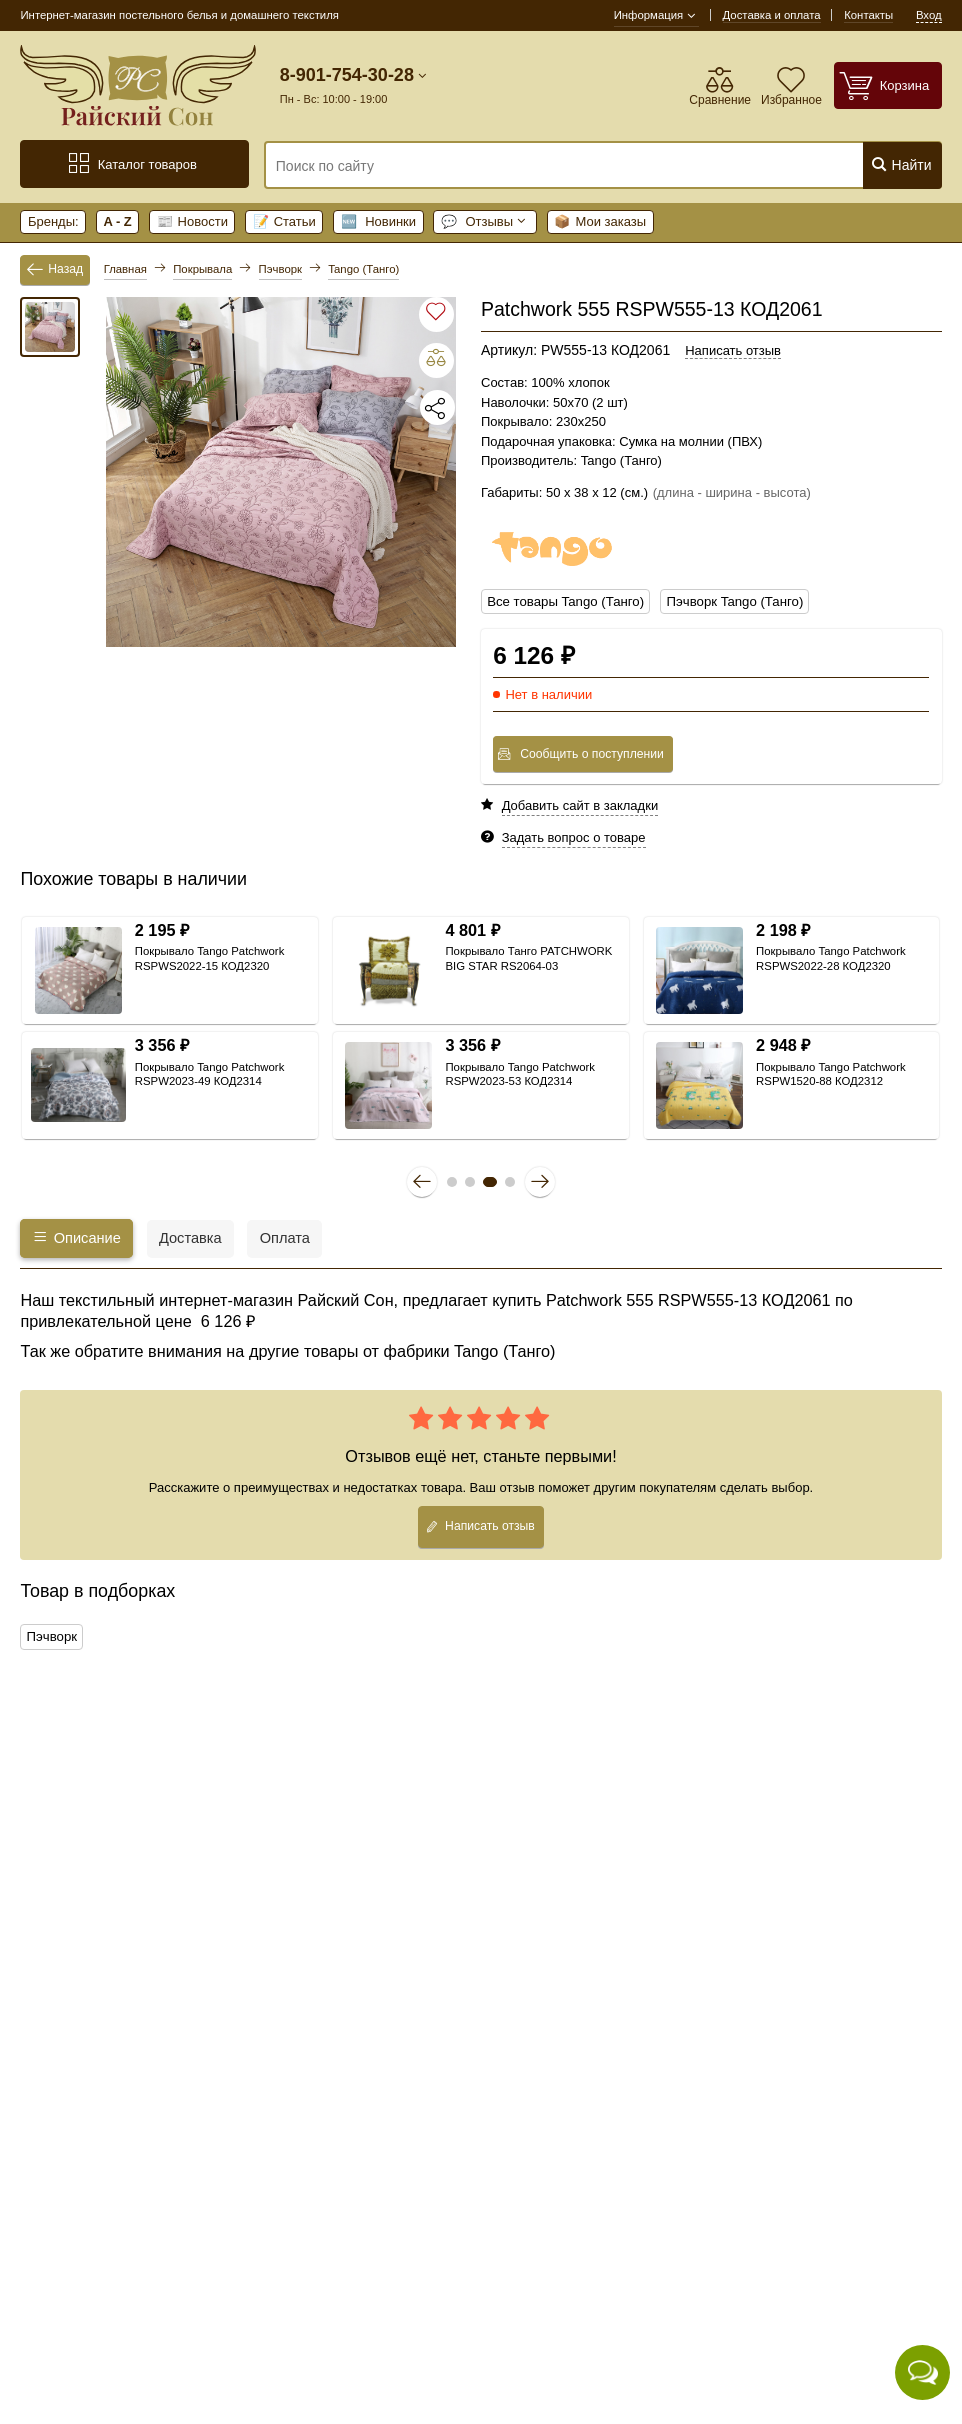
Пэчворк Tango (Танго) (730, 601)
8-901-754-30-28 (347, 75)
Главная (125, 269)
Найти (901, 164)
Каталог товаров (132, 164)
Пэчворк (51, 1635)
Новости (192, 221)
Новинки (379, 221)
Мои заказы (600, 221)
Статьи (284, 221)
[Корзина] (888, 85)
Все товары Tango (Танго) (564, 601)
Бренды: (53, 221)
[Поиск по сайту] (545, 166)
